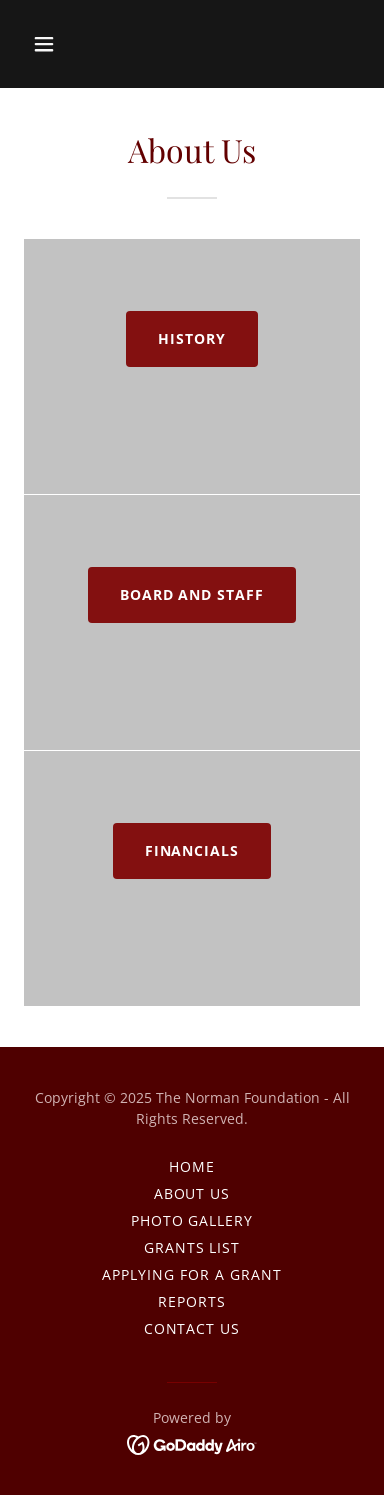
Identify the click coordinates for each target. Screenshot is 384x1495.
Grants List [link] (192, 1247)
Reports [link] (192, 1301)
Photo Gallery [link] (192, 1220)
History (192, 338)
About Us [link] (192, 1193)
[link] (192, 1443)
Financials (192, 850)
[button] (62, 44)
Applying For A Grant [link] (192, 1274)
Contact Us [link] (192, 1328)
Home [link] (192, 1166)
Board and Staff (192, 594)
